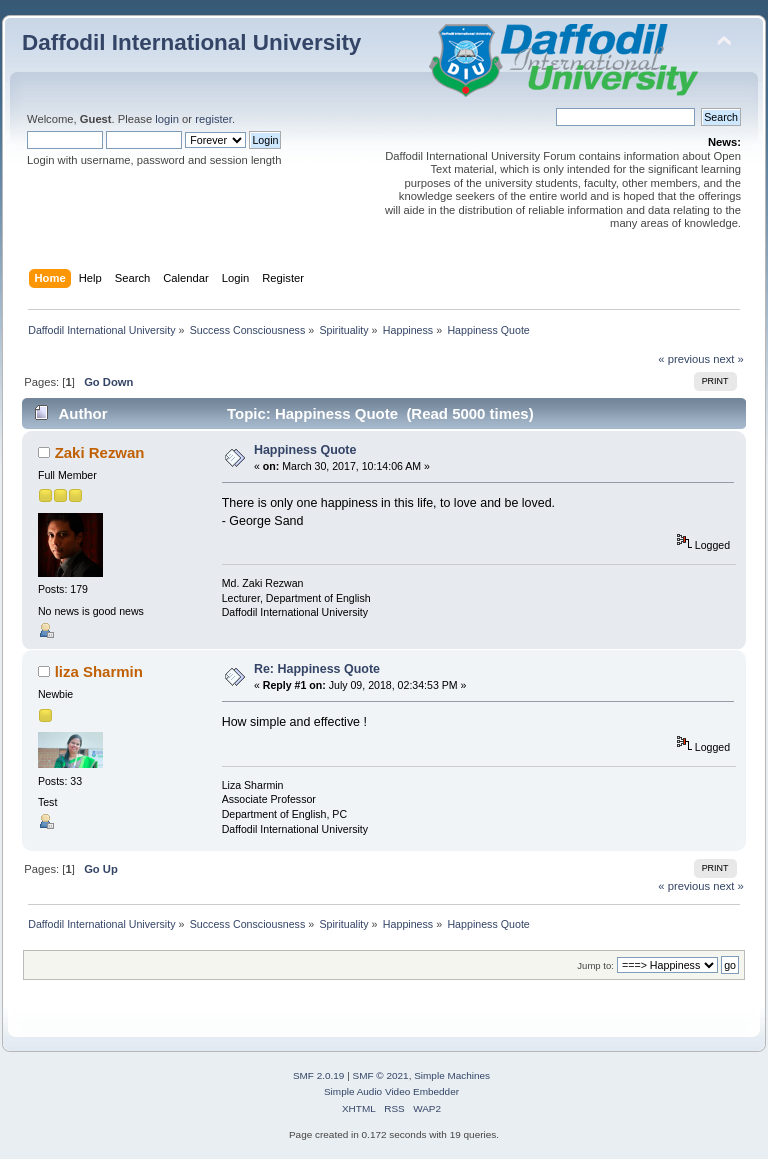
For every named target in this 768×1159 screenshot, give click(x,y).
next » (728, 359)
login (167, 119)
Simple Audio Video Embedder (391, 1091)
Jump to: (595, 965)
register (213, 119)
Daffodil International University (191, 42)
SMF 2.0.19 (319, 1075)
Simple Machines (452, 1075)
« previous (684, 359)
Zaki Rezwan (100, 452)
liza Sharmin (99, 671)
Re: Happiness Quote (317, 669)
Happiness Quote (305, 450)
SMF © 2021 (381, 1075)
